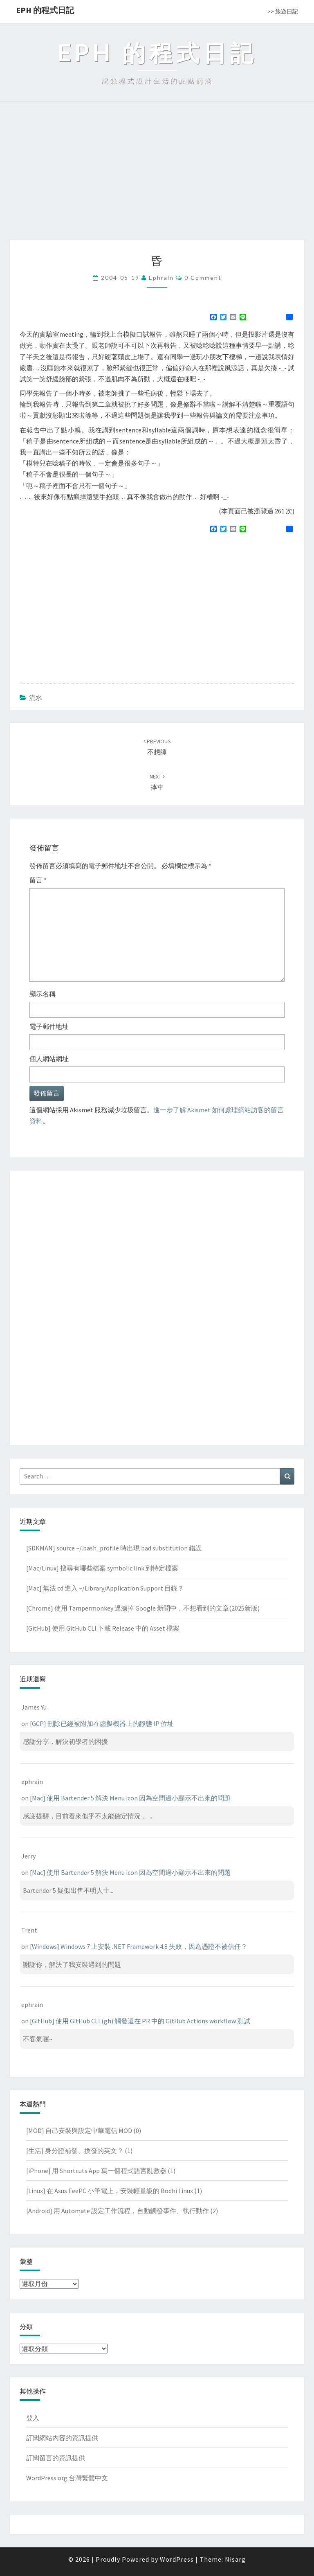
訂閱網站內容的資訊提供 (62, 2438)
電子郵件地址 (49, 1026)
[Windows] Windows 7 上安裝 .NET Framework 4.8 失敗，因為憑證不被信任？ (138, 1946)
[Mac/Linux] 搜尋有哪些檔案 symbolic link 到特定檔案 (102, 1568)
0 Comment (203, 277)
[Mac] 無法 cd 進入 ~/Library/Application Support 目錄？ (105, 1588)
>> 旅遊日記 (282, 11)
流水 (35, 697)
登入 (32, 2418)
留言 (38, 880)
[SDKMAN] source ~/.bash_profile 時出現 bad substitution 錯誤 (114, 1548)
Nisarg (235, 2559)
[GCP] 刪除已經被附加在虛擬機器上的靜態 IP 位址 (102, 1723)
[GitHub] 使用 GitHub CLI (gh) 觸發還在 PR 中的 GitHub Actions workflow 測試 (140, 2021)
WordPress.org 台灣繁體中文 (67, 2478)
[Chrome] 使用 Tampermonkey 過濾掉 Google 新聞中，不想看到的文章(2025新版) (143, 1608)
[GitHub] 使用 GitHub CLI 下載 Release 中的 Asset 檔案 (102, 1628)
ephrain (161, 277)
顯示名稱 (42, 994)
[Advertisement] (157, 178)
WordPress (177, 2559)
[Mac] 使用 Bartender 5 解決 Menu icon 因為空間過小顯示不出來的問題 (130, 1798)
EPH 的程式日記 (45, 10)
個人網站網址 (49, 1059)
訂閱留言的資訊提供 (55, 2458)
